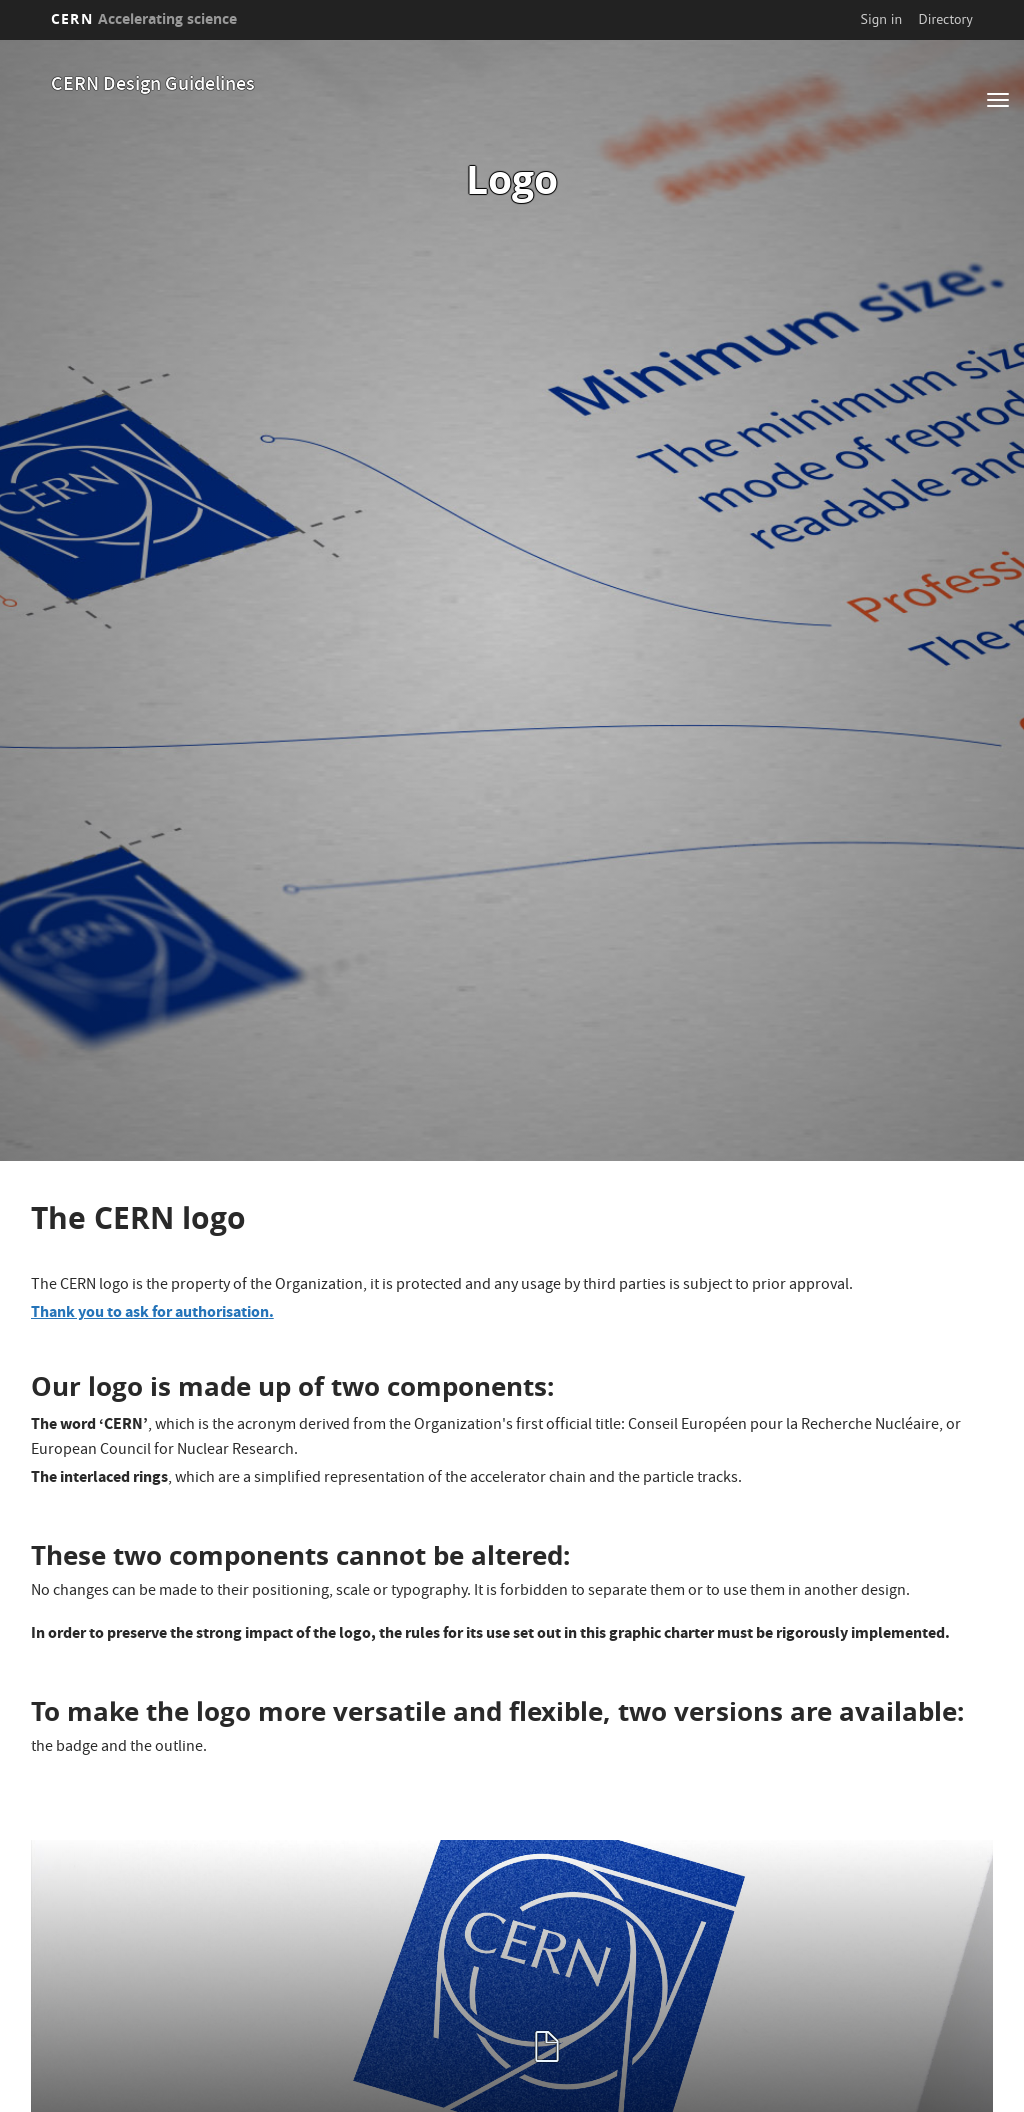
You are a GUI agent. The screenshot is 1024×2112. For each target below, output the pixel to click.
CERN (144, 18)
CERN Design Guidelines (153, 85)
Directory (945, 19)
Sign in (882, 19)
